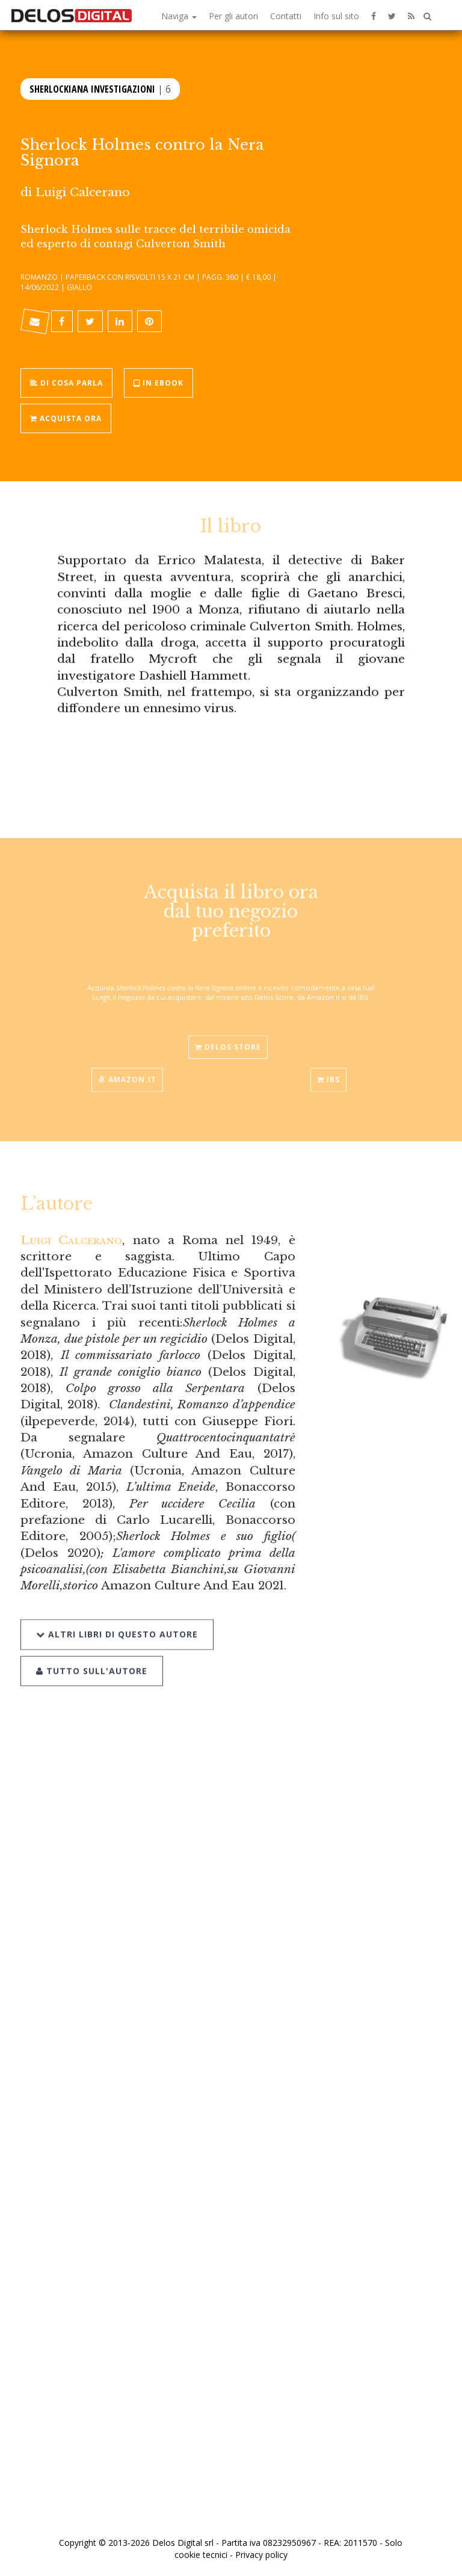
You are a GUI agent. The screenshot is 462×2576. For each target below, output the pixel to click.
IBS (328, 1069)
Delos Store (228, 1036)
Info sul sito (336, 16)
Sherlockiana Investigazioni (92, 87)
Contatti (285, 16)
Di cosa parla (66, 382)
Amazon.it (127, 1069)
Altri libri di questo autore (117, 1619)
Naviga (179, 16)
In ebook (158, 382)
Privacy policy (261, 2554)
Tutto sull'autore (91, 1656)
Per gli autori (233, 16)
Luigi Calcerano (82, 192)
